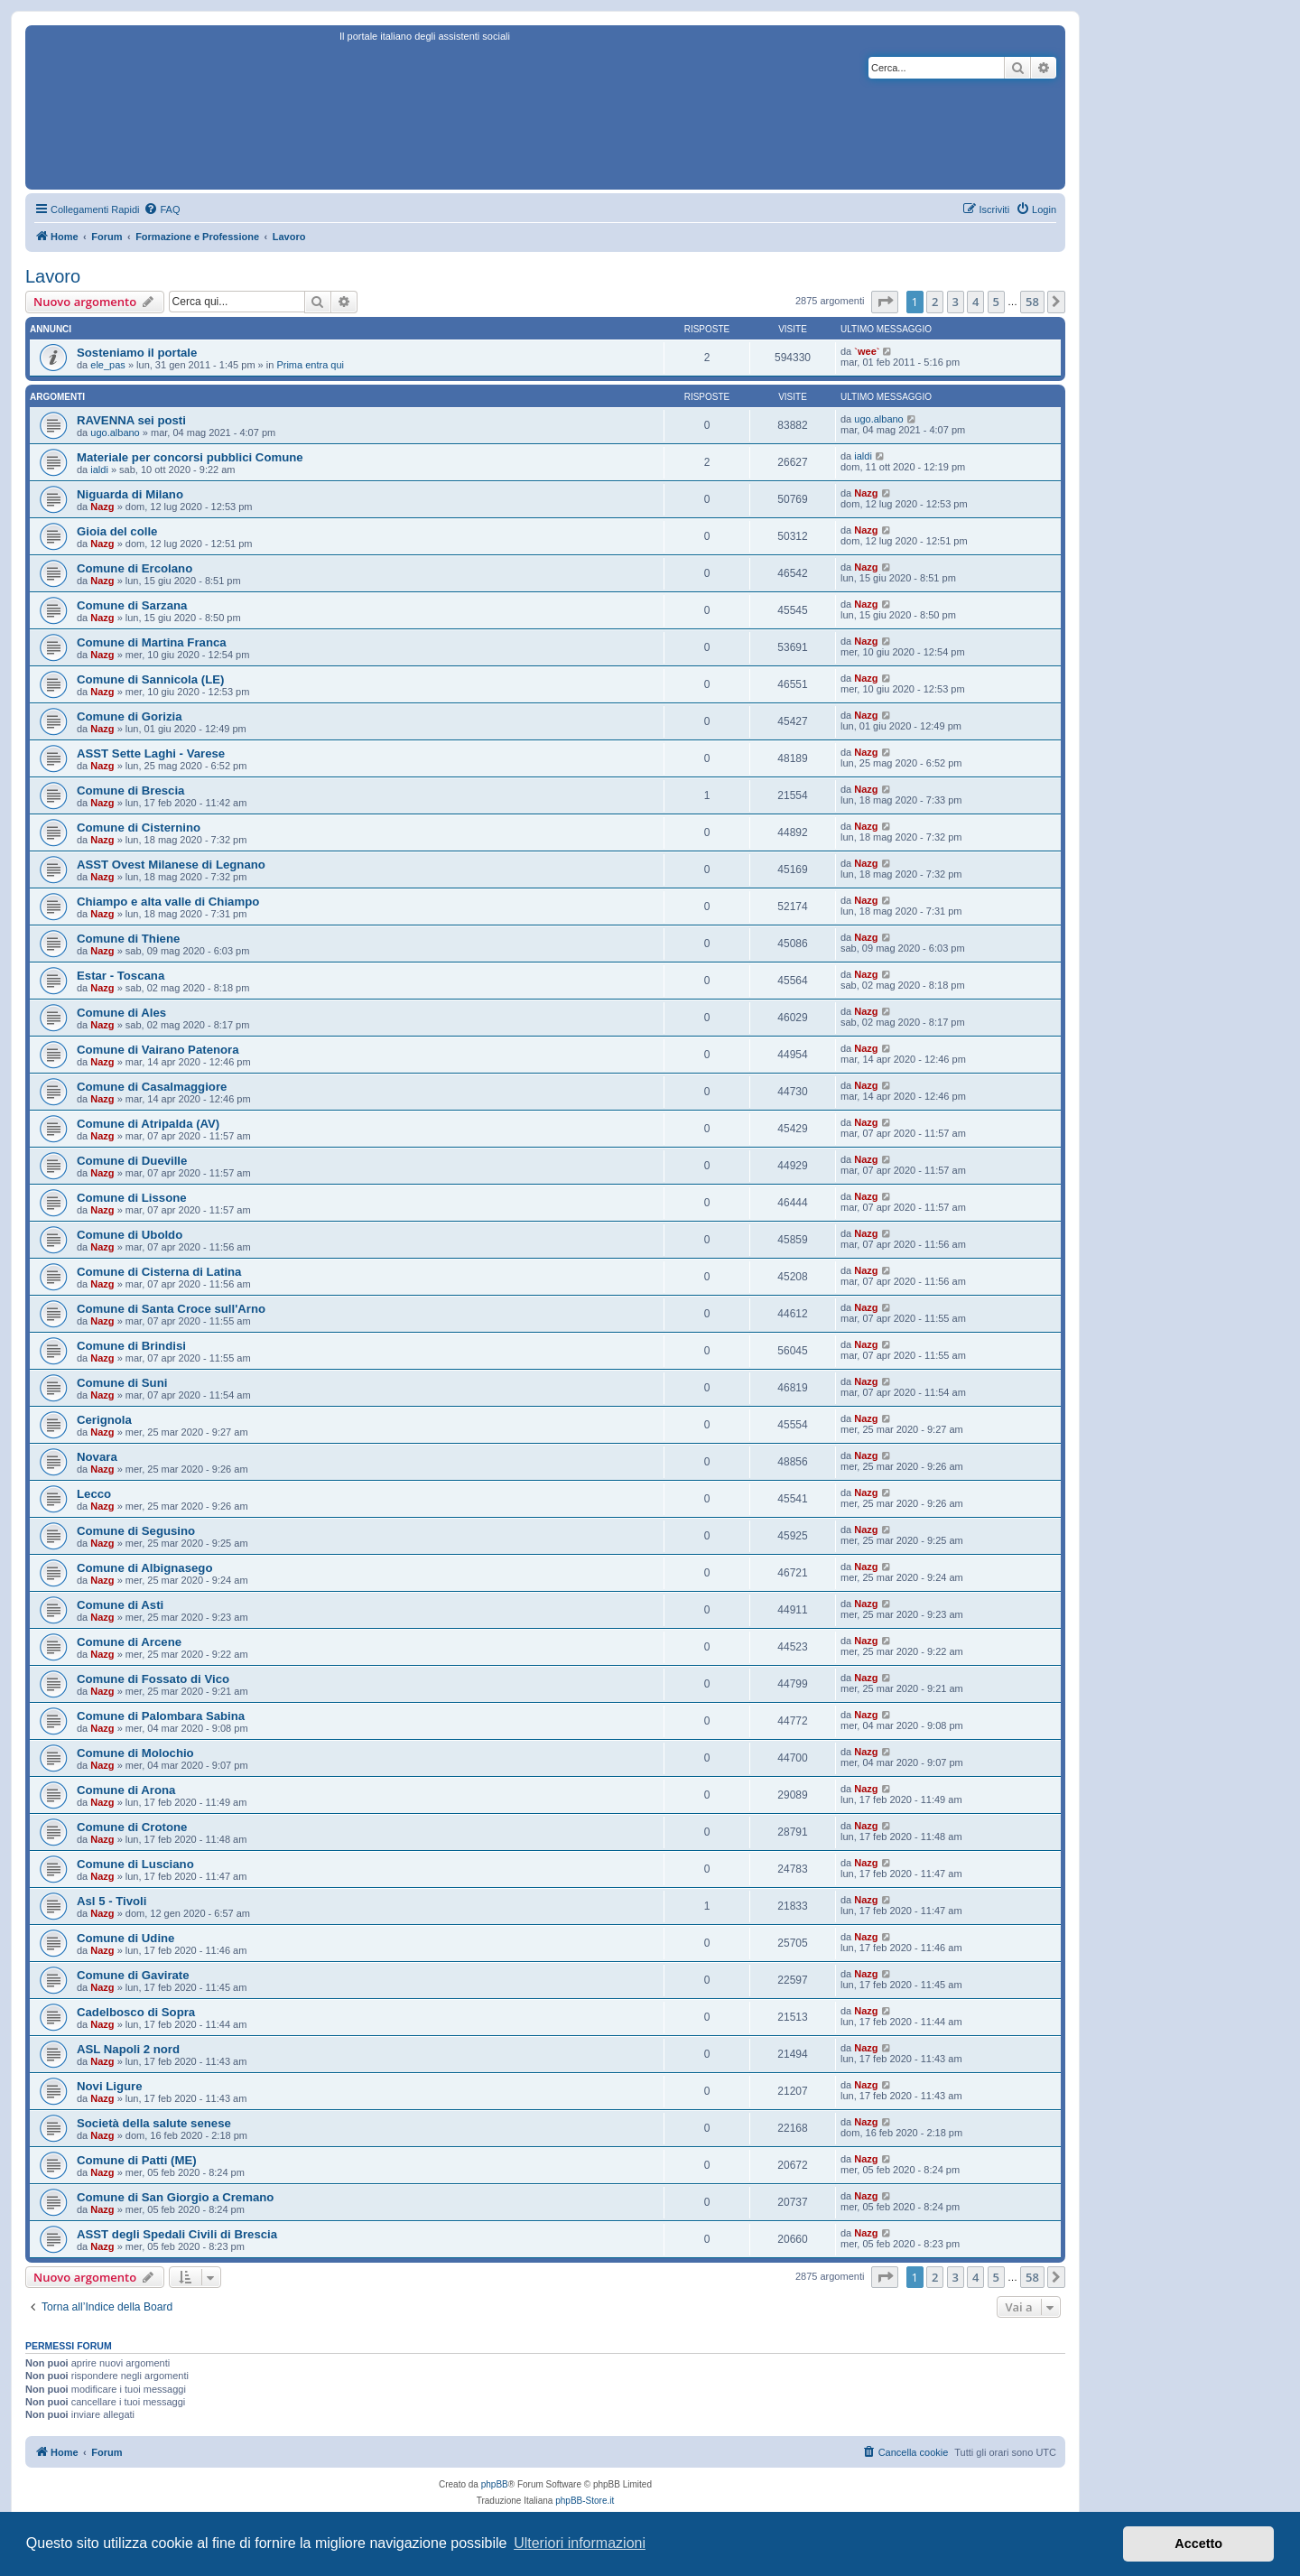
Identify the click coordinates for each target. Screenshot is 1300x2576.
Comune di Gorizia (129, 716)
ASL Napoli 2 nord (128, 2049)
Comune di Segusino (136, 1531)
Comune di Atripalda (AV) (148, 1123)
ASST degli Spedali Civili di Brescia (177, 2234)
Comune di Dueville (132, 1160)
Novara (97, 1457)
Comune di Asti (120, 1605)
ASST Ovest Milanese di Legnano (171, 864)
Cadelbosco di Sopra (136, 2012)
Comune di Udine (125, 1938)
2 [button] (935, 301)
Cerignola (104, 1420)
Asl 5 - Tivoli (111, 1901)
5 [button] (996, 301)
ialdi (99, 469)
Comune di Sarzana (132, 605)
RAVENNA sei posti (131, 420)
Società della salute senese (154, 2123)
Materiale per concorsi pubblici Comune (190, 457)
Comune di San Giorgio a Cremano (175, 2197)
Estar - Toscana (120, 975)
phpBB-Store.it (584, 2501)
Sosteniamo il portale (137, 352)
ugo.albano (114, 432)
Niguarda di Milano (130, 494)
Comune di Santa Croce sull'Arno (171, 1309)
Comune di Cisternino (138, 827)
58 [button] (1032, 301)
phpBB (494, 2484)
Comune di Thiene (128, 938)
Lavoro (52, 276)
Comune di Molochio (135, 1753)
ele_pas (107, 364)
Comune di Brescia (130, 790)
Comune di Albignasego (144, 1568)
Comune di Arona (126, 1790)
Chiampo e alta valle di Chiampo (168, 901)
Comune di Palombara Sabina (161, 1716)
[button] (884, 301)
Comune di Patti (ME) (137, 2160)
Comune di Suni (122, 1383)
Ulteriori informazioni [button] (579, 2543)
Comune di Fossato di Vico (153, 1679)
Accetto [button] (1198, 2543)
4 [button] (975, 301)
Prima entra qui (310, 364)
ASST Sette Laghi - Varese (151, 753)
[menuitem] (162, 209)
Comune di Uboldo (129, 1235)
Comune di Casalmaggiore (152, 1086)
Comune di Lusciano (135, 1864)
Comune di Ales (121, 1012)
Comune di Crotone (132, 1827)
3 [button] (955, 301)
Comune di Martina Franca (152, 642)
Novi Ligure (110, 2086)
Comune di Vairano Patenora (158, 1049)
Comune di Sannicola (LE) (150, 679)
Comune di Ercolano (134, 568)
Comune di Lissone (132, 1197)
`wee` (866, 351)
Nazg (102, 506)
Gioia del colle (117, 531)
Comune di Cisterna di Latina (159, 1272)
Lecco (94, 1494)
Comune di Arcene (129, 1642)
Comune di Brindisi (131, 1346)
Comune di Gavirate (133, 1975)
